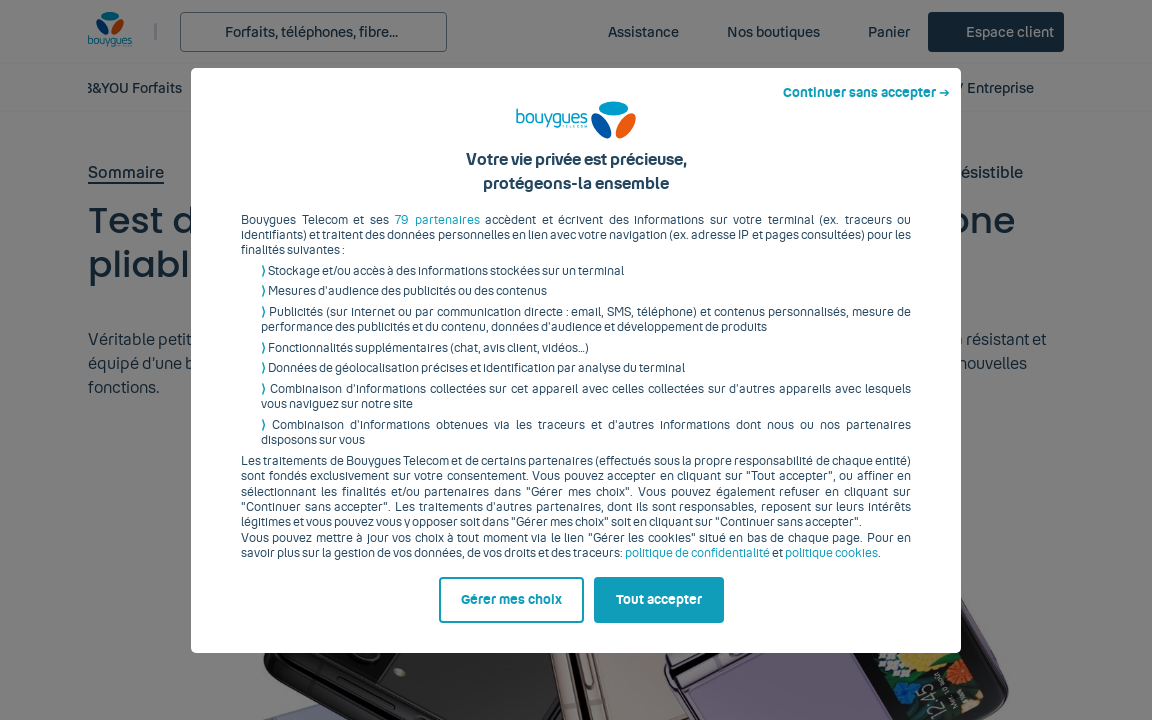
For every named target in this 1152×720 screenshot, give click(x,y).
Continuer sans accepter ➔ (866, 108)
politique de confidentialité (697, 569)
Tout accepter (659, 615)
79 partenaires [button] (437, 235)
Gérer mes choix (511, 615)
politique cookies (831, 569)
